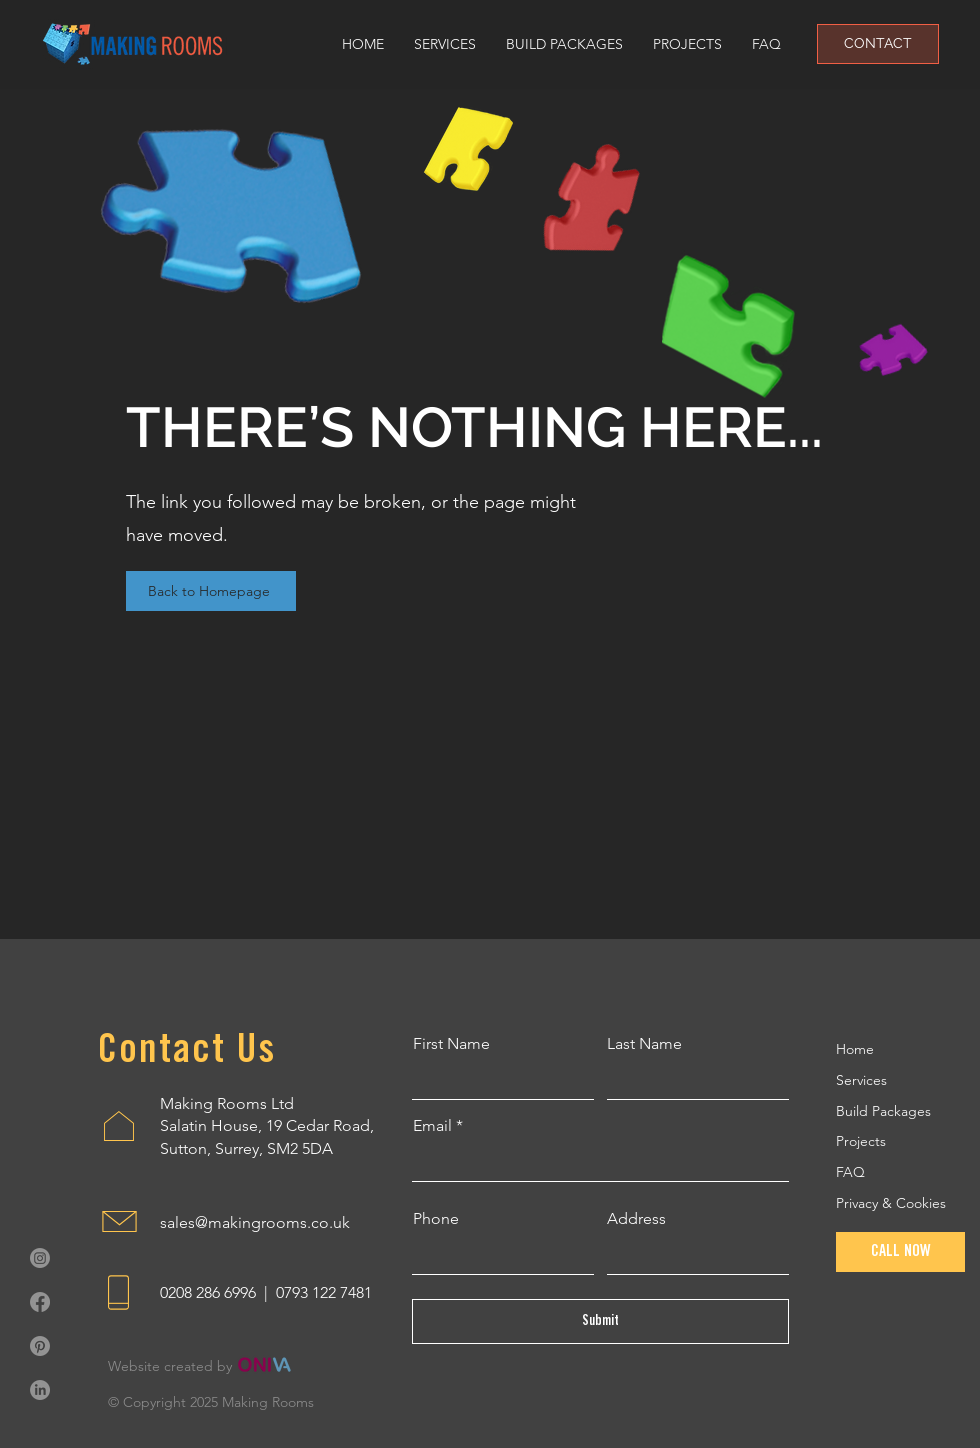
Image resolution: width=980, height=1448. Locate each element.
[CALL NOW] (900, 1252)
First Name (451, 1044)
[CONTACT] (878, 44)
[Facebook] (40, 1302)
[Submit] (600, 1321)
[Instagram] (40, 1258)
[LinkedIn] (40, 1390)
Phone (436, 1219)
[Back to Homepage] (211, 591)
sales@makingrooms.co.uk (255, 1222)
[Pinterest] (40, 1346)
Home (855, 1049)
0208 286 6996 (208, 1292)
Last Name (644, 1044)
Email (432, 1126)
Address (636, 1219)
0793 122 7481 (324, 1292)
